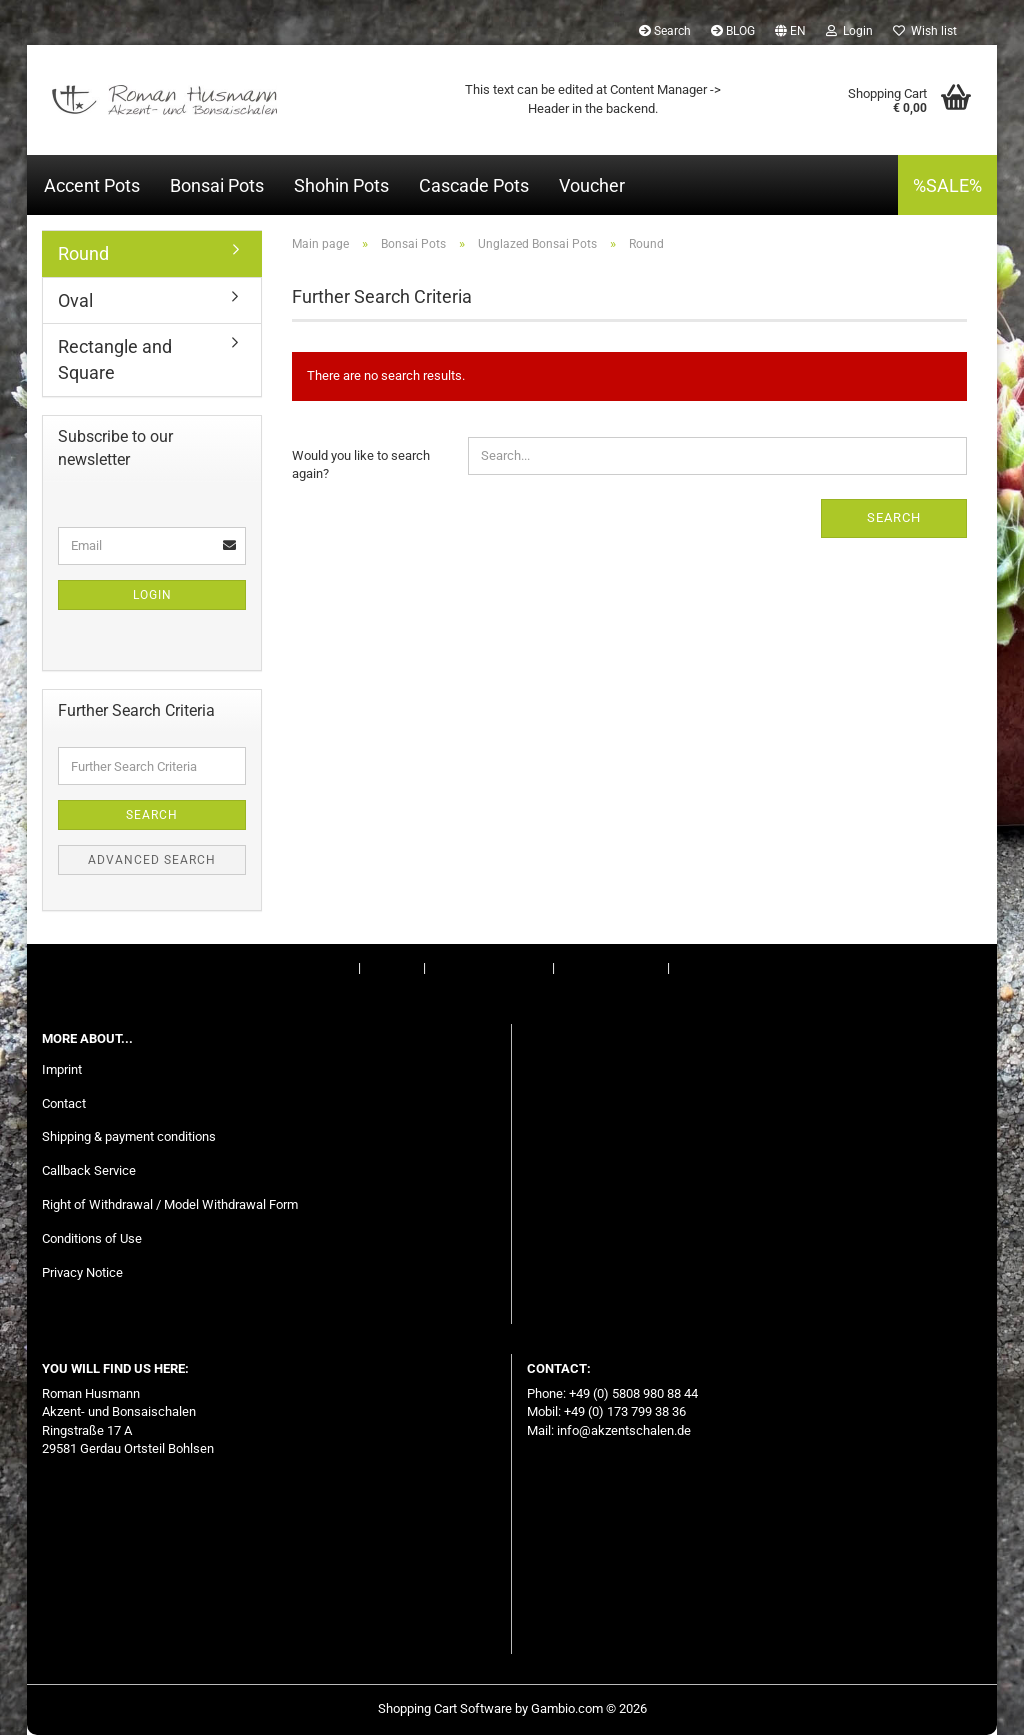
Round (83, 253)
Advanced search (152, 860)
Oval (75, 300)
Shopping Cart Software (445, 1708)
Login (152, 595)
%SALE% (947, 185)
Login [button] (849, 31)
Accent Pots (92, 185)
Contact (392, 967)
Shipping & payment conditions (129, 1136)
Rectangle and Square (115, 359)
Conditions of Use (611, 967)
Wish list (925, 31)
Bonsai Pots (217, 185)
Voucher (592, 185)
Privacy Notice (82, 1272)
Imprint (335, 967)
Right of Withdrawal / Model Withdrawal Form (170, 1204)
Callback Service (89, 1170)
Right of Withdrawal (487, 967)
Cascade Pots (474, 185)
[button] (790, 30)
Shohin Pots (341, 185)
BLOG (733, 31)
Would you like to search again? (361, 465)
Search (665, 31)
